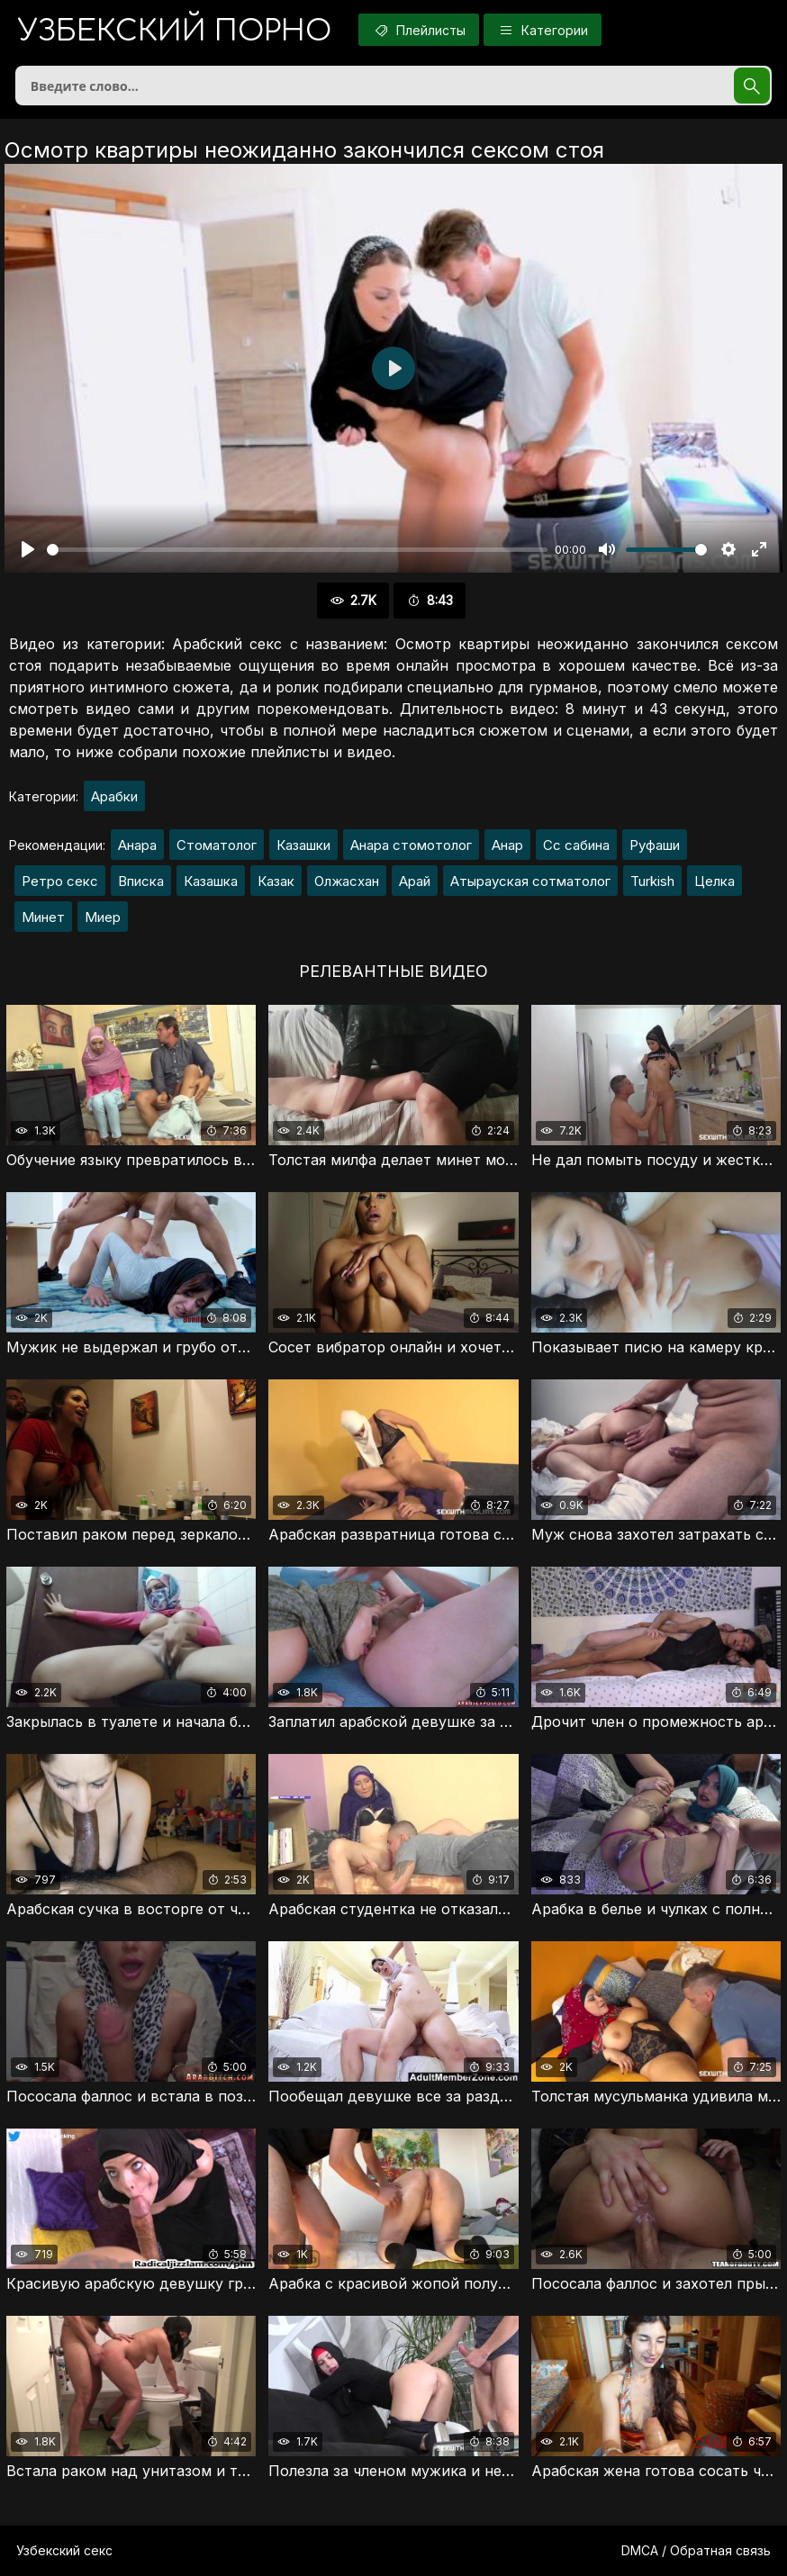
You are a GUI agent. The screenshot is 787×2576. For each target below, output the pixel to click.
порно (174, 31)
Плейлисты (419, 30)
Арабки (114, 796)
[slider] (297, 549)
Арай (414, 881)
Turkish (652, 881)
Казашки (303, 845)
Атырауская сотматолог (530, 881)
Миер (103, 917)
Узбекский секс (64, 2550)
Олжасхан (346, 881)
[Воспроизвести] (28, 549)
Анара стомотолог (411, 845)
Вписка (141, 881)
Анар (507, 845)
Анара (137, 845)
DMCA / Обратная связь (696, 2550)
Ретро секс (60, 881)
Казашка (211, 881)
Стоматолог (216, 845)
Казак (276, 881)
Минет (43, 917)
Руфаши (654, 845)
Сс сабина (576, 845)
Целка (714, 881)
